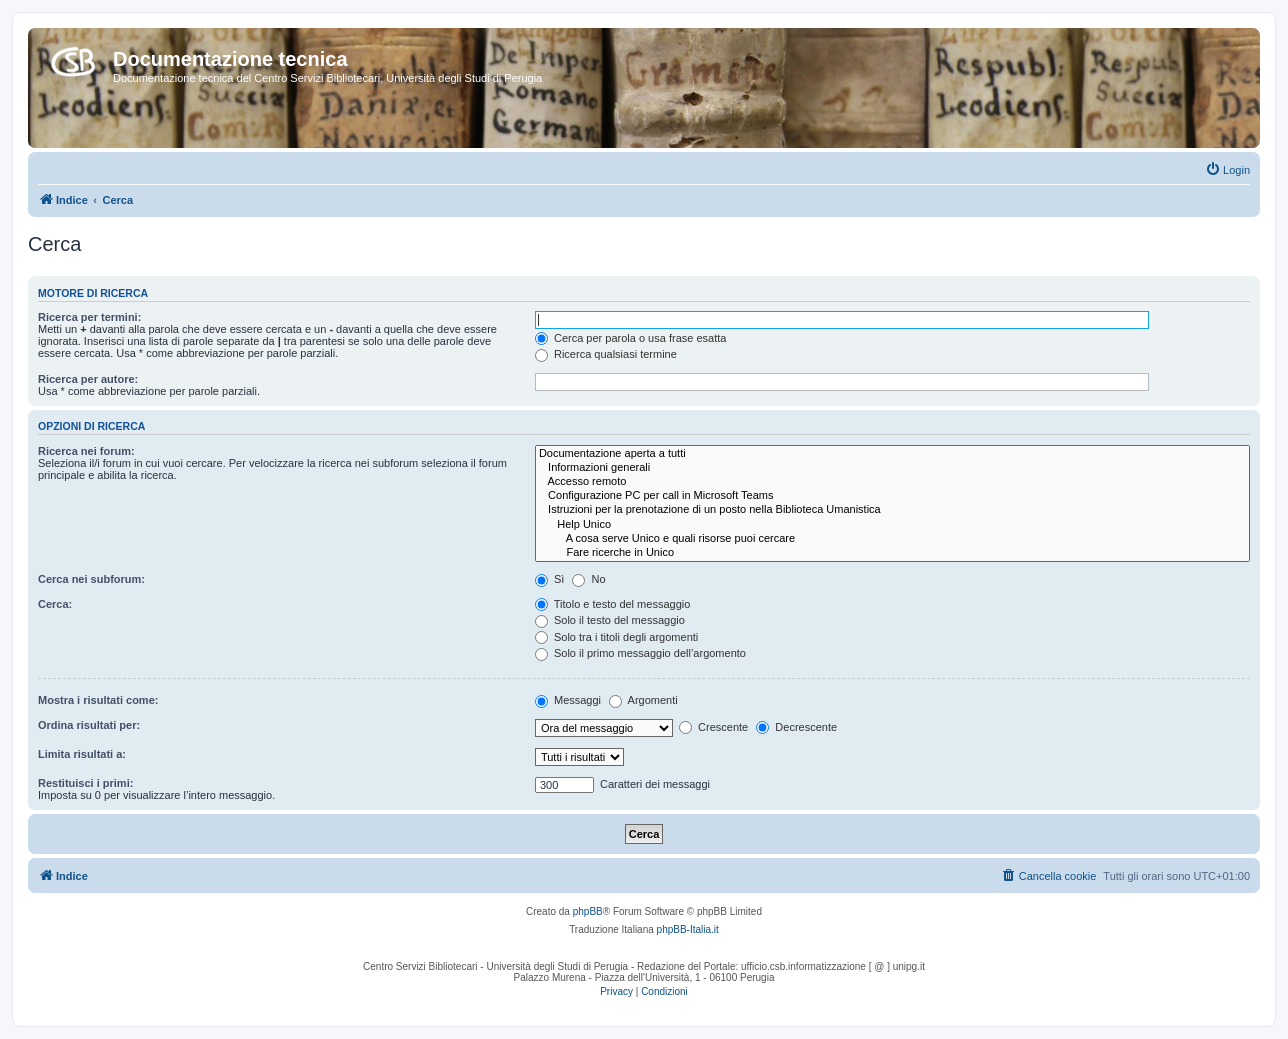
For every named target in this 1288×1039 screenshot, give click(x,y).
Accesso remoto (892, 482)
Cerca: (55, 604)
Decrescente (796, 727)
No (588, 579)
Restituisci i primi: (85, 783)
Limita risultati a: (82, 754)
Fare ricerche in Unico (892, 553)
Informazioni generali (892, 468)
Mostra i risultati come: (98, 700)
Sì (549, 579)
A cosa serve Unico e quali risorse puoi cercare (892, 539)
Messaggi (568, 700)
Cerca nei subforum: (91, 579)
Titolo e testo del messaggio (612, 604)
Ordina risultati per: (89, 725)
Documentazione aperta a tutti (892, 454)
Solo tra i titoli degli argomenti (616, 637)
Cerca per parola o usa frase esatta (630, 338)
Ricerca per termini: (89, 317)
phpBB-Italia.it (688, 929)
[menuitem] (1227, 170)
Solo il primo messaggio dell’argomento (640, 653)
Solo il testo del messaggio (610, 620)
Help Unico (892, 525)
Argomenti (643, 700)
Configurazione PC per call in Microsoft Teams (892, 496)
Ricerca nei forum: (86, 451)
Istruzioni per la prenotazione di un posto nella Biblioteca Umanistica (892, 510)
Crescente (713, 727)
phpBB (588, 911)
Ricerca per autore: (88, 379)
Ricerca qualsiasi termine (606, 354)
